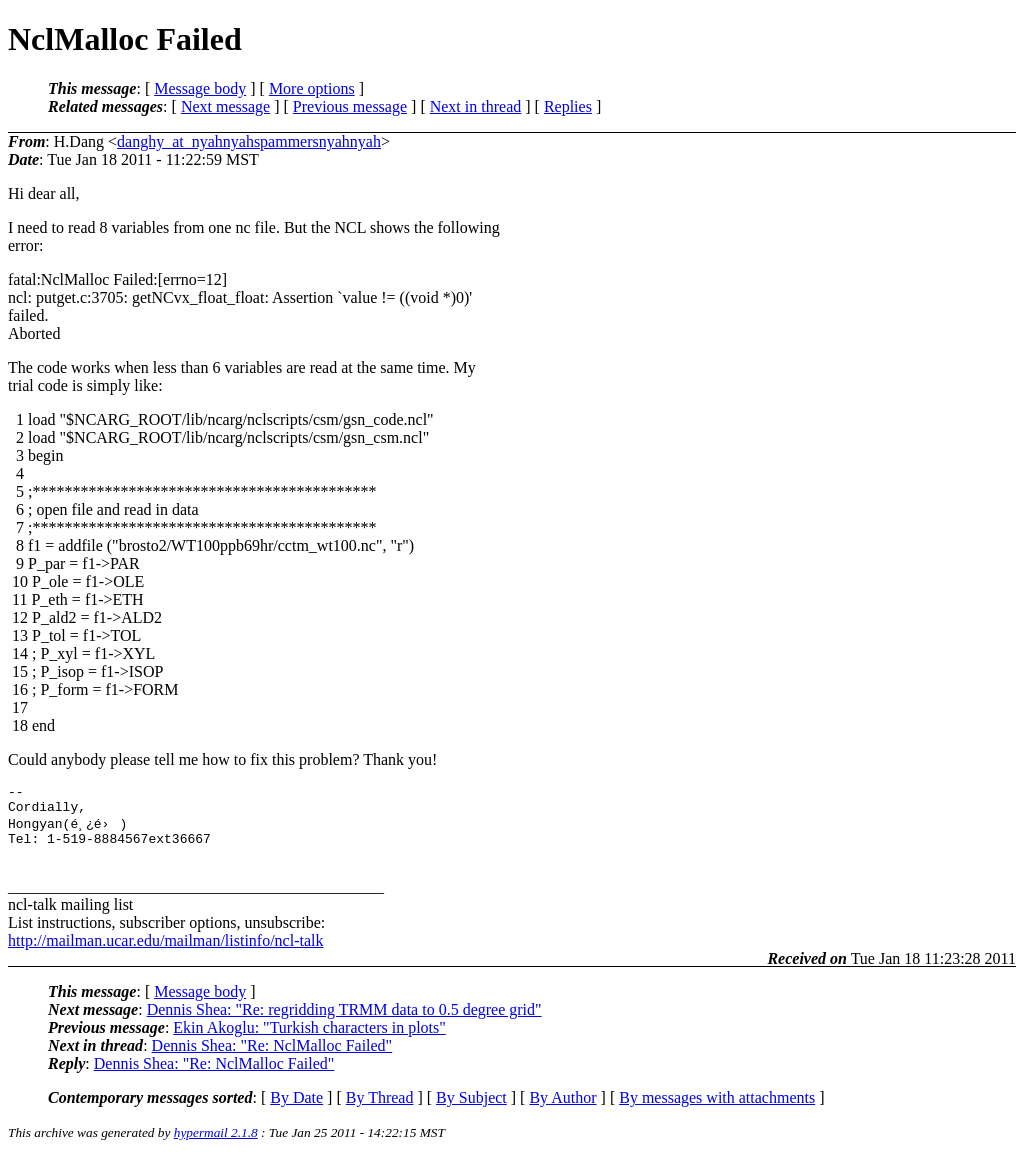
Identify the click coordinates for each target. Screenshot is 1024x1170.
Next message (225, 106)
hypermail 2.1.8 (216, 1145)
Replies (568, 106)
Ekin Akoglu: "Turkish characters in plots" (309, 1040)
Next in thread (476, 106)
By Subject (471, 1110)
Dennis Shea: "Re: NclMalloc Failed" (272, 1058)
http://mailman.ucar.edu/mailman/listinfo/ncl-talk (165, 953)
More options (312, 88)
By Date (296, 1110)
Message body (200, 88)
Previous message (350, 106)
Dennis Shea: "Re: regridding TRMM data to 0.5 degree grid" (344, 1022)
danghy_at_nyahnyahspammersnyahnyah (249, 141)
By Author (562, 1110)
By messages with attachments (717, 1110)
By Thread (380, 1110)
